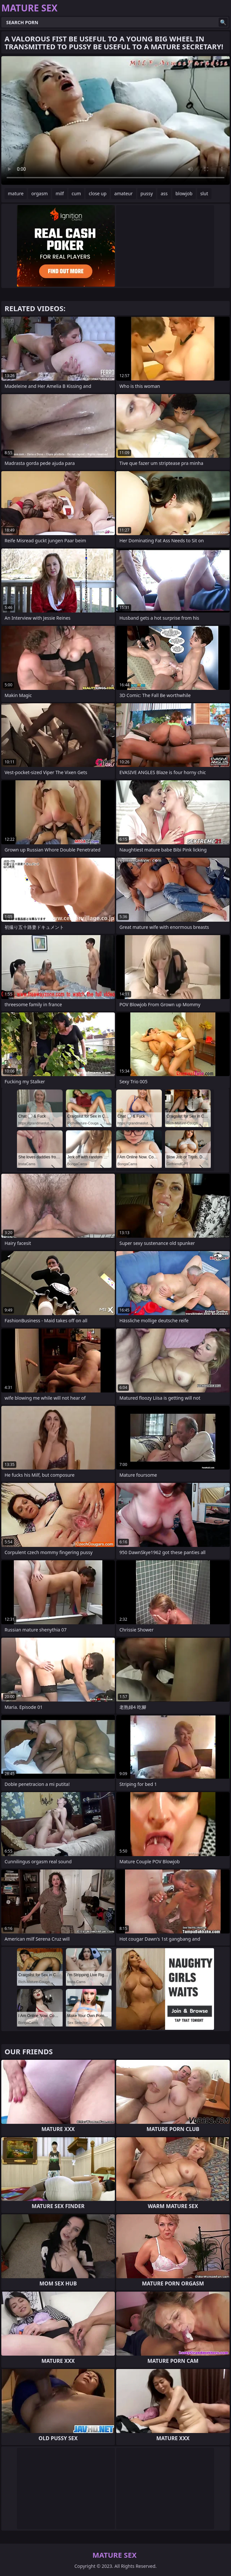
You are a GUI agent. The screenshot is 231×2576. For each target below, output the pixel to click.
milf (59, 193)
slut (204, 193)
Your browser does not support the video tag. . (115, 120)
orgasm (39, 193)
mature (15, 193)
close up (97, 193)
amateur (123, 193)
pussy (147, 193)
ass (164, 193)
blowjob (184, 193)
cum (76, 193)
